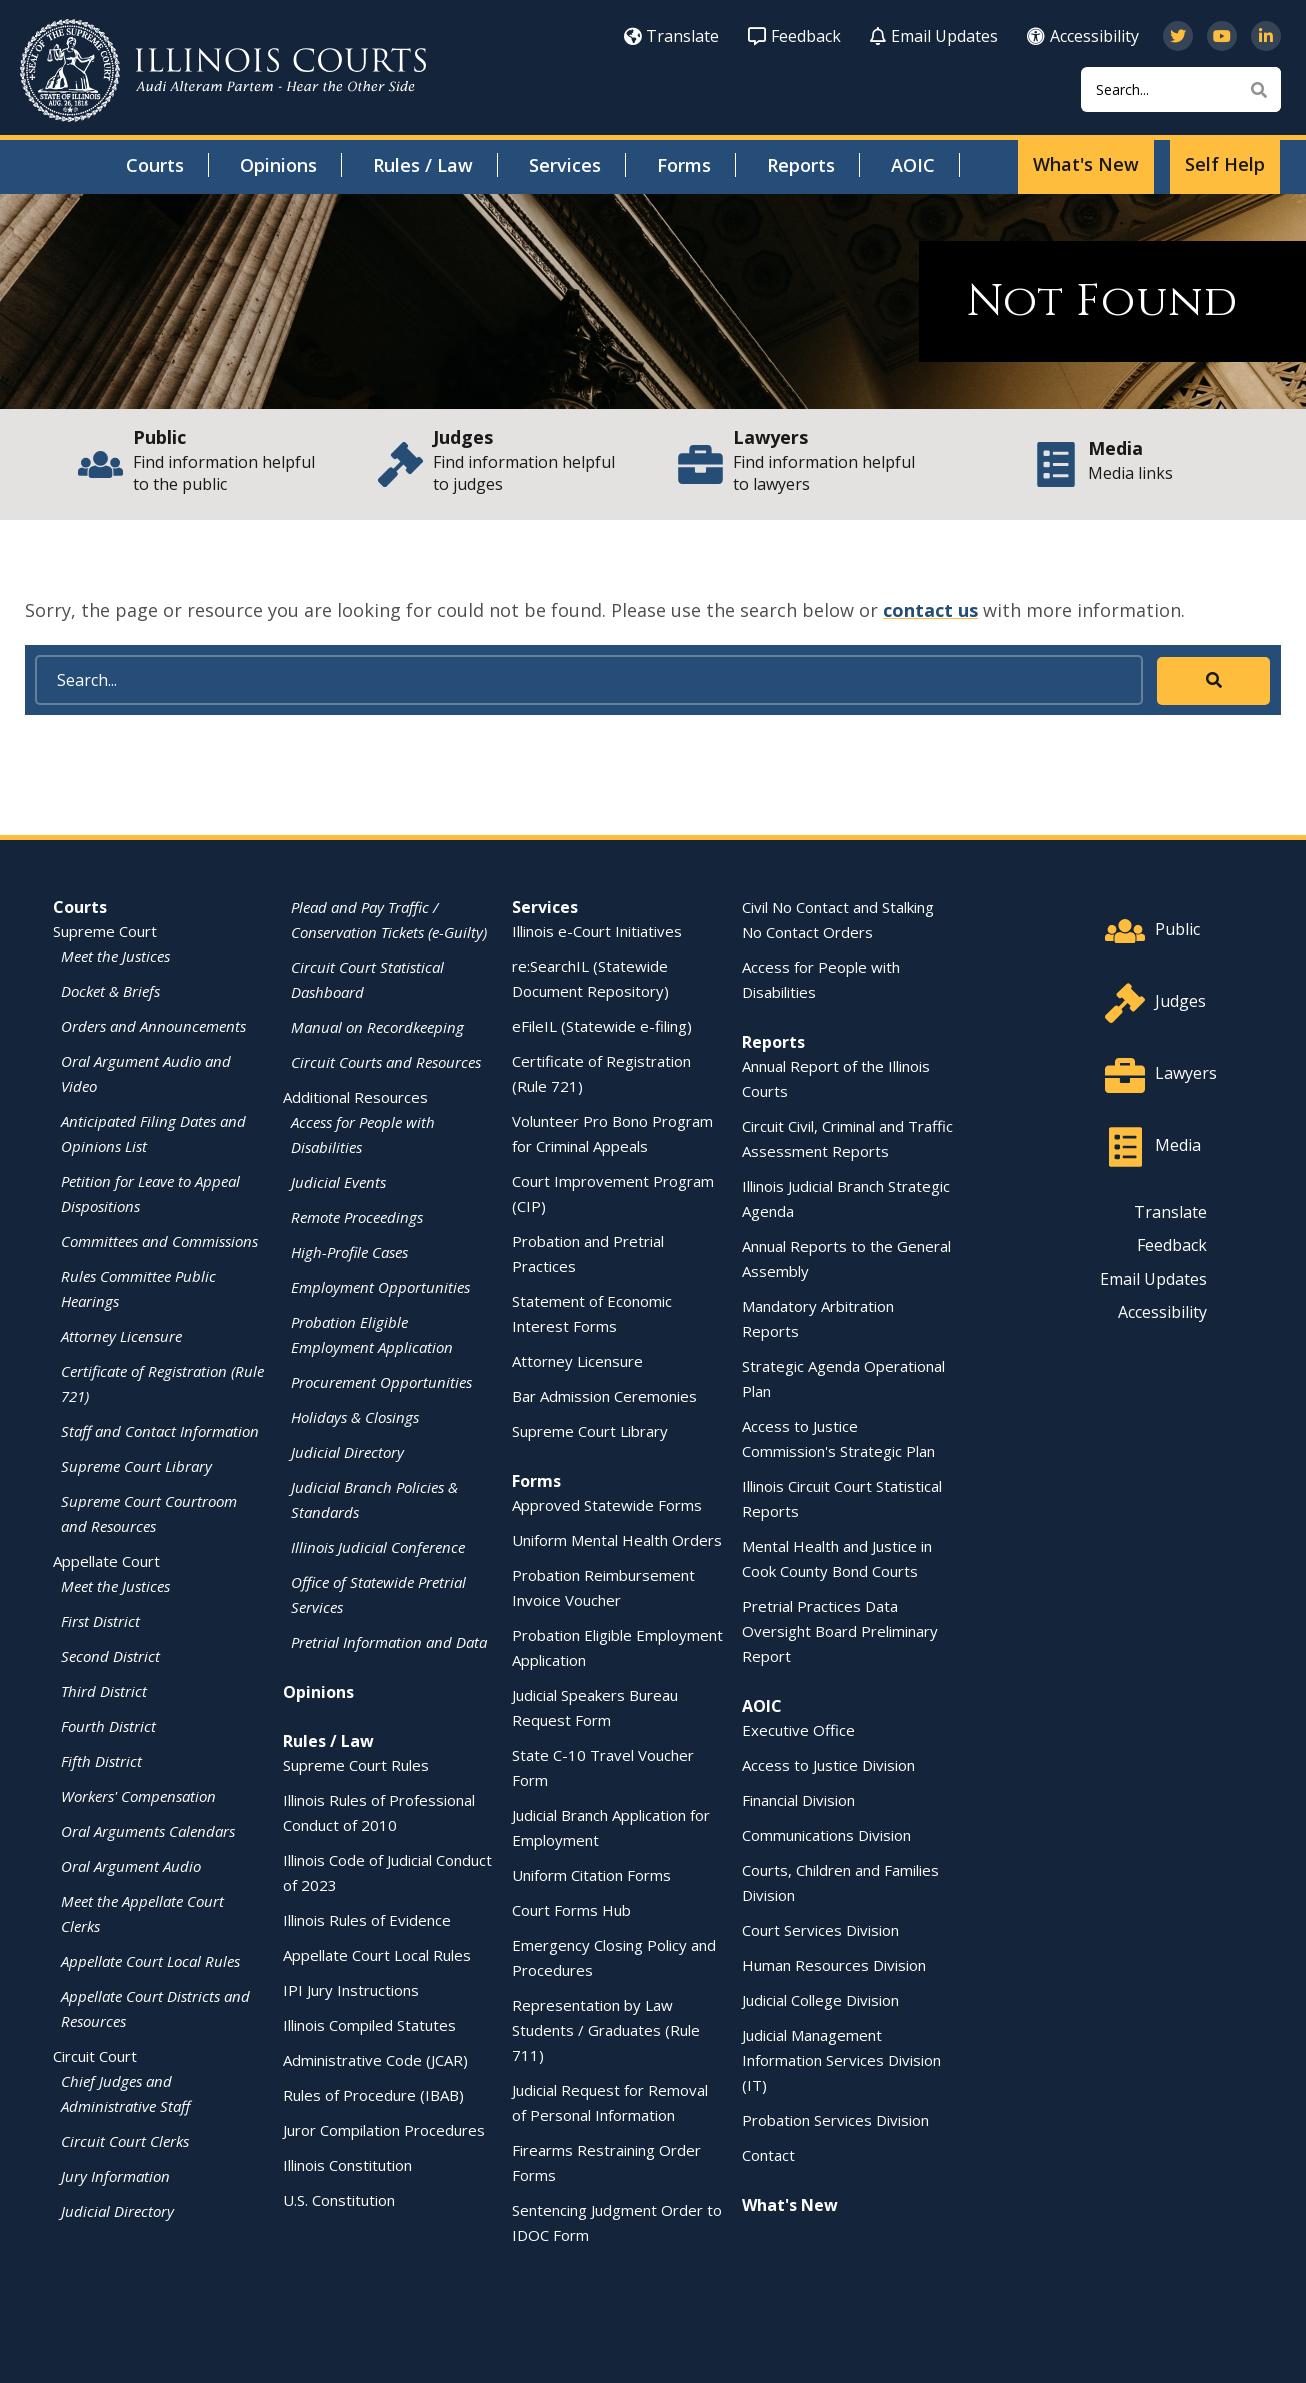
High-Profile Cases (349, 1252)
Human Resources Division (834, 1965)
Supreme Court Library (136, 1466)
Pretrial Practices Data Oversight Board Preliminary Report (840, 1631)
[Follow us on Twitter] (1178, 36)
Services (565, 165)
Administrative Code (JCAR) (375, 2060)
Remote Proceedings (357, 1217)
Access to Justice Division (828, 1765)
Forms (684, 165)
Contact (768, 2155)
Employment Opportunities (380, 1287)
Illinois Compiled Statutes (369, 2025)
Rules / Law (423, 165)
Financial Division (798, 1800)
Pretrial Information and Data (389, 1642)
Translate (671, 36)
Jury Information (115, 2176)
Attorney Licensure (121, 1336)
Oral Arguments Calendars (148, 1831)
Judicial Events (338, 1182)
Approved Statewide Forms (607, 1505)
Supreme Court (105, 931)
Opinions (278, 165)
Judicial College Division (820, 2000)
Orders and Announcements (153, 1026)
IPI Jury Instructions (351, 1990)
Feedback (794, 36)
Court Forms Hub (571, 1910)
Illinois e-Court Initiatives (597, 931)
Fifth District (101, 1761)
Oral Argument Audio (131, 1866)
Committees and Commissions (159, 1241)
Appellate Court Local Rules (150, 1961)
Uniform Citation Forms (591, 1875)
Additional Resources (355, 1097)
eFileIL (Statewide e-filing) (602, 1026)
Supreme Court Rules (356, 1765)
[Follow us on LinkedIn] (1266, 36)
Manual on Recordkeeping (377, 1027)
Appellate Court (106, 1561)
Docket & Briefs (110, 991)
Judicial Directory (117, 2211)
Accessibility (1083, 36)
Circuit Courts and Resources (386, 1062)
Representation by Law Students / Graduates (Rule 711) (606, 2030)
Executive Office (798, 1730)
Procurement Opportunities (381, 1382)
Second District (110, 1656)
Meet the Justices (115, 956)
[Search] (1181, 89)
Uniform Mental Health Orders (617, 1540)
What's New (1086, 164)
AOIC (913, 165)
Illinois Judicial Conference (378, 1547)
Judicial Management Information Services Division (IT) (841, 2060)
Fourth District (108, 1726)
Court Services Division (820, 1930)
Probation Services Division (835, 2120)
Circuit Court (95, 2056)
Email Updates (934, 36)
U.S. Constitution (339, 2200)
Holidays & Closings (355, 1417)
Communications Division (826, 1835)
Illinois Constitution (347, 2165)
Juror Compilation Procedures (384, 2130)
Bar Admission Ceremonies (604, 1396)
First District (100, 1621)
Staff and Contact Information (160, 1431)
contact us (930, 610)
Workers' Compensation (138, 1796)
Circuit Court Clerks (125, 2141)
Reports (801, 165)
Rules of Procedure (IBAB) (373, 2095)
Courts (155, 165)
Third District (104, 1691)
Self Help (1225, 164)
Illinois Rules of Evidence (367, 1920)
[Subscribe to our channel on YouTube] (1222, 36)
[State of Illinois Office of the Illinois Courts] (223, 70)
